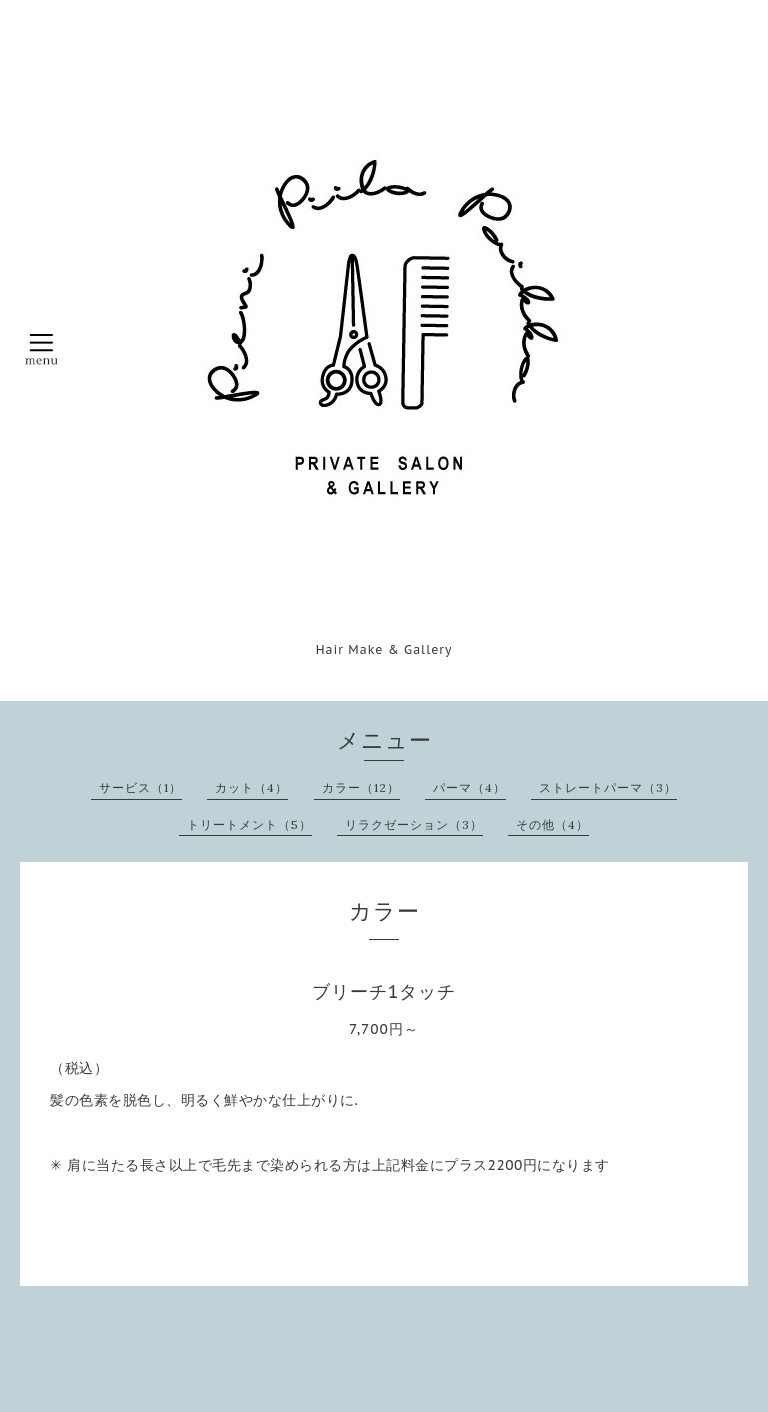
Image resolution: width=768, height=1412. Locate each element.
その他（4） (552, 824)
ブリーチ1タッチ (384, 991)
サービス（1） (140, 787)
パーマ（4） (469, 787)
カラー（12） (361, 787)
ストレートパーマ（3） (608, 787)
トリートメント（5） (249, 824)
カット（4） (251, 787)
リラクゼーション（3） (414, 824)
